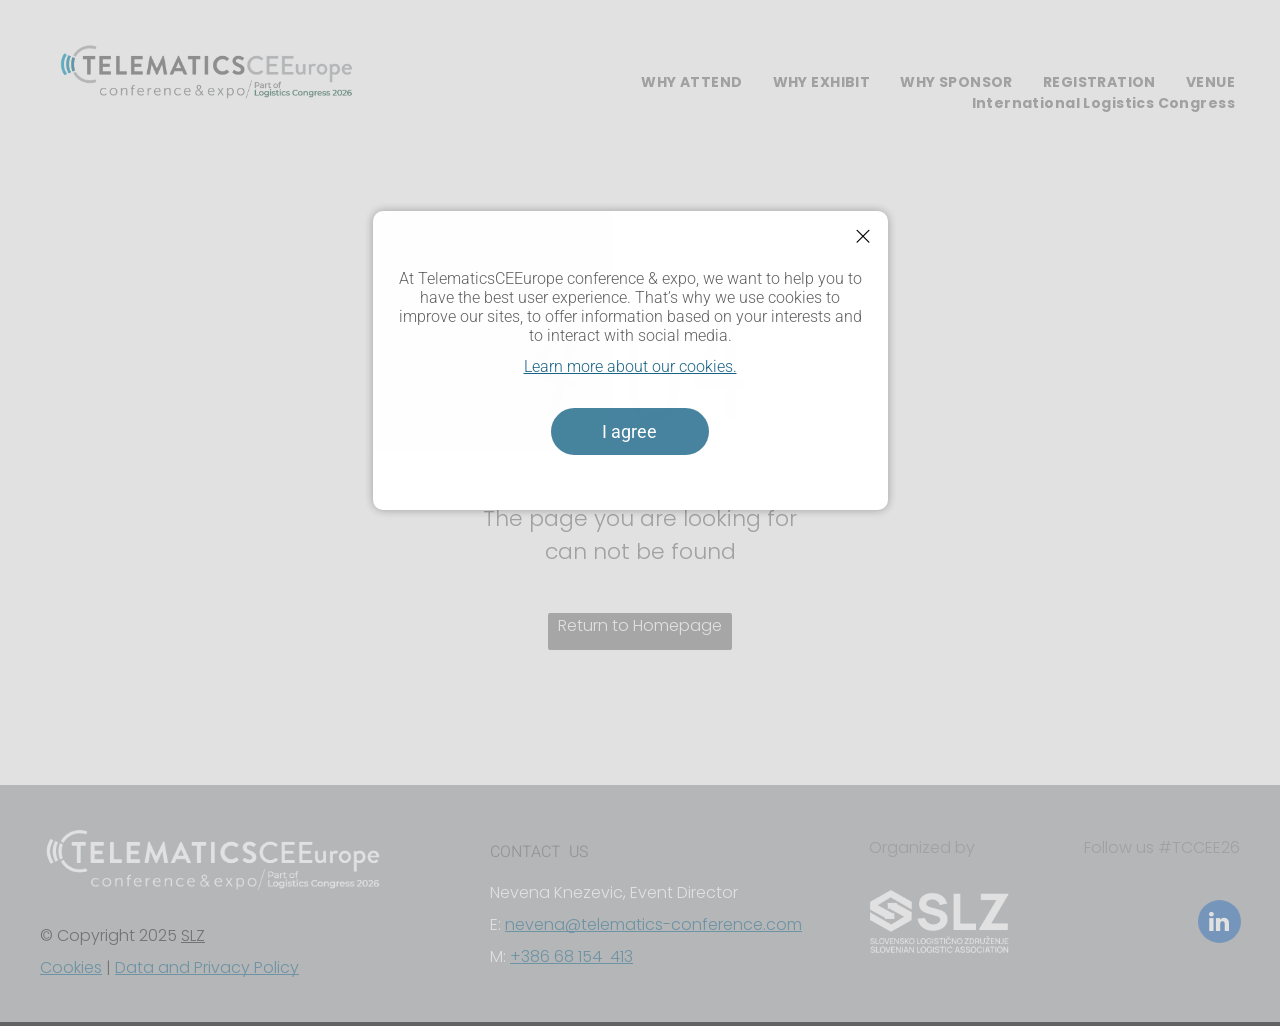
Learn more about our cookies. (630, 366)
